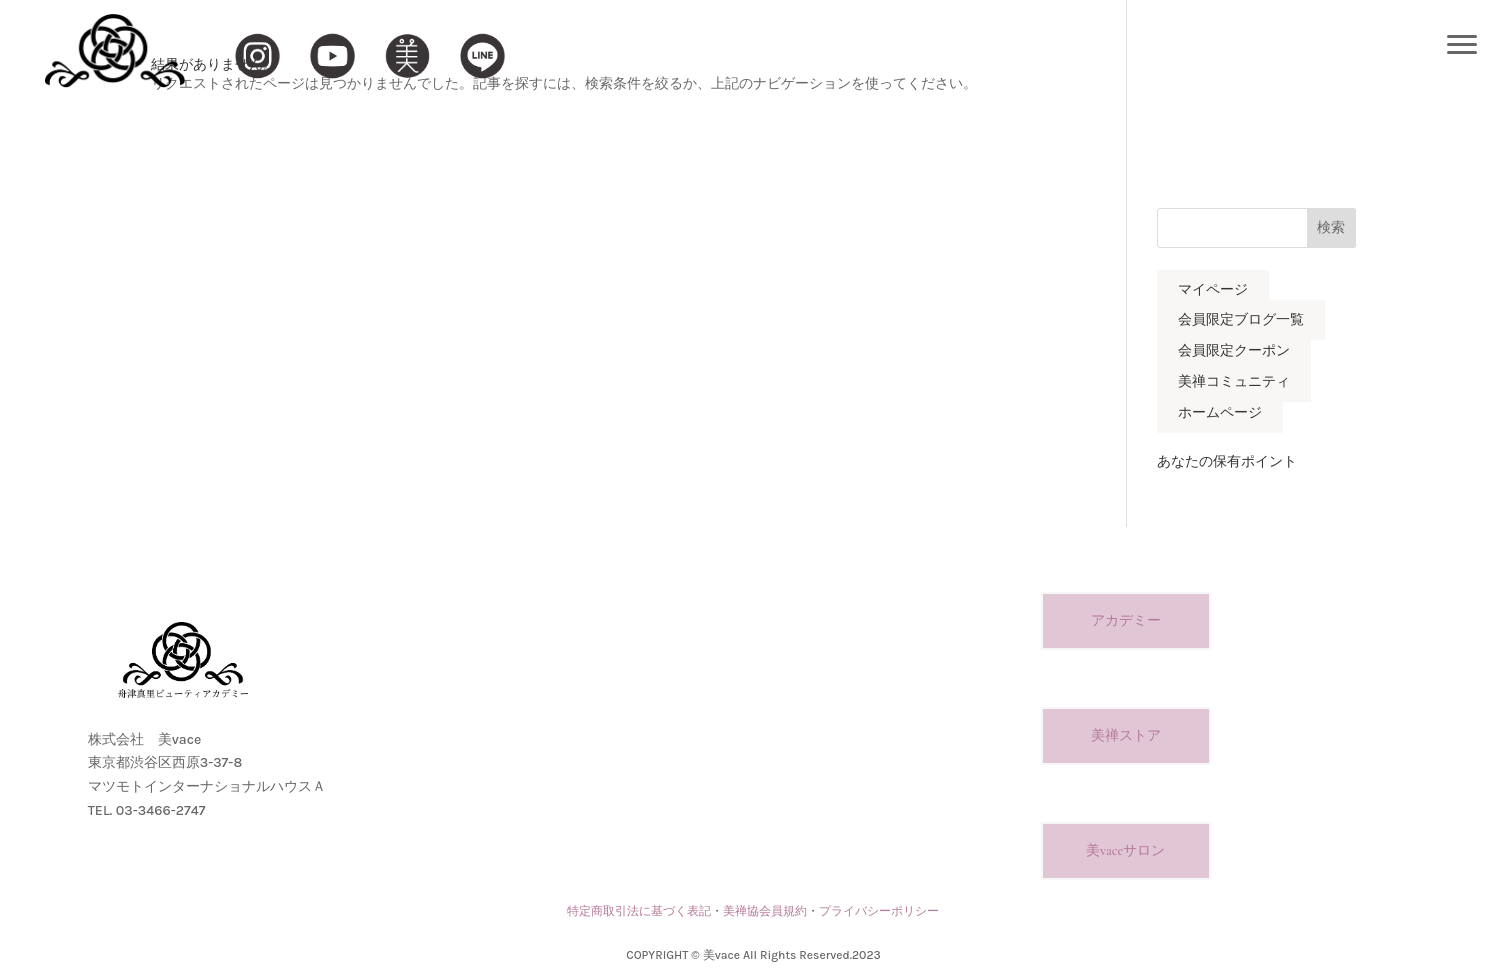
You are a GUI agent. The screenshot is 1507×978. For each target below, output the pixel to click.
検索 (1331, 227)
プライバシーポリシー (879, 911)
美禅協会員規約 (765, 911)
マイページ (1213, 289)
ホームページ (1220, 412)
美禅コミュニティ (1234, 381)
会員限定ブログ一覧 (1241, 320)
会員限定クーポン (1234, 351)
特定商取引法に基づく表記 (639, 911)
